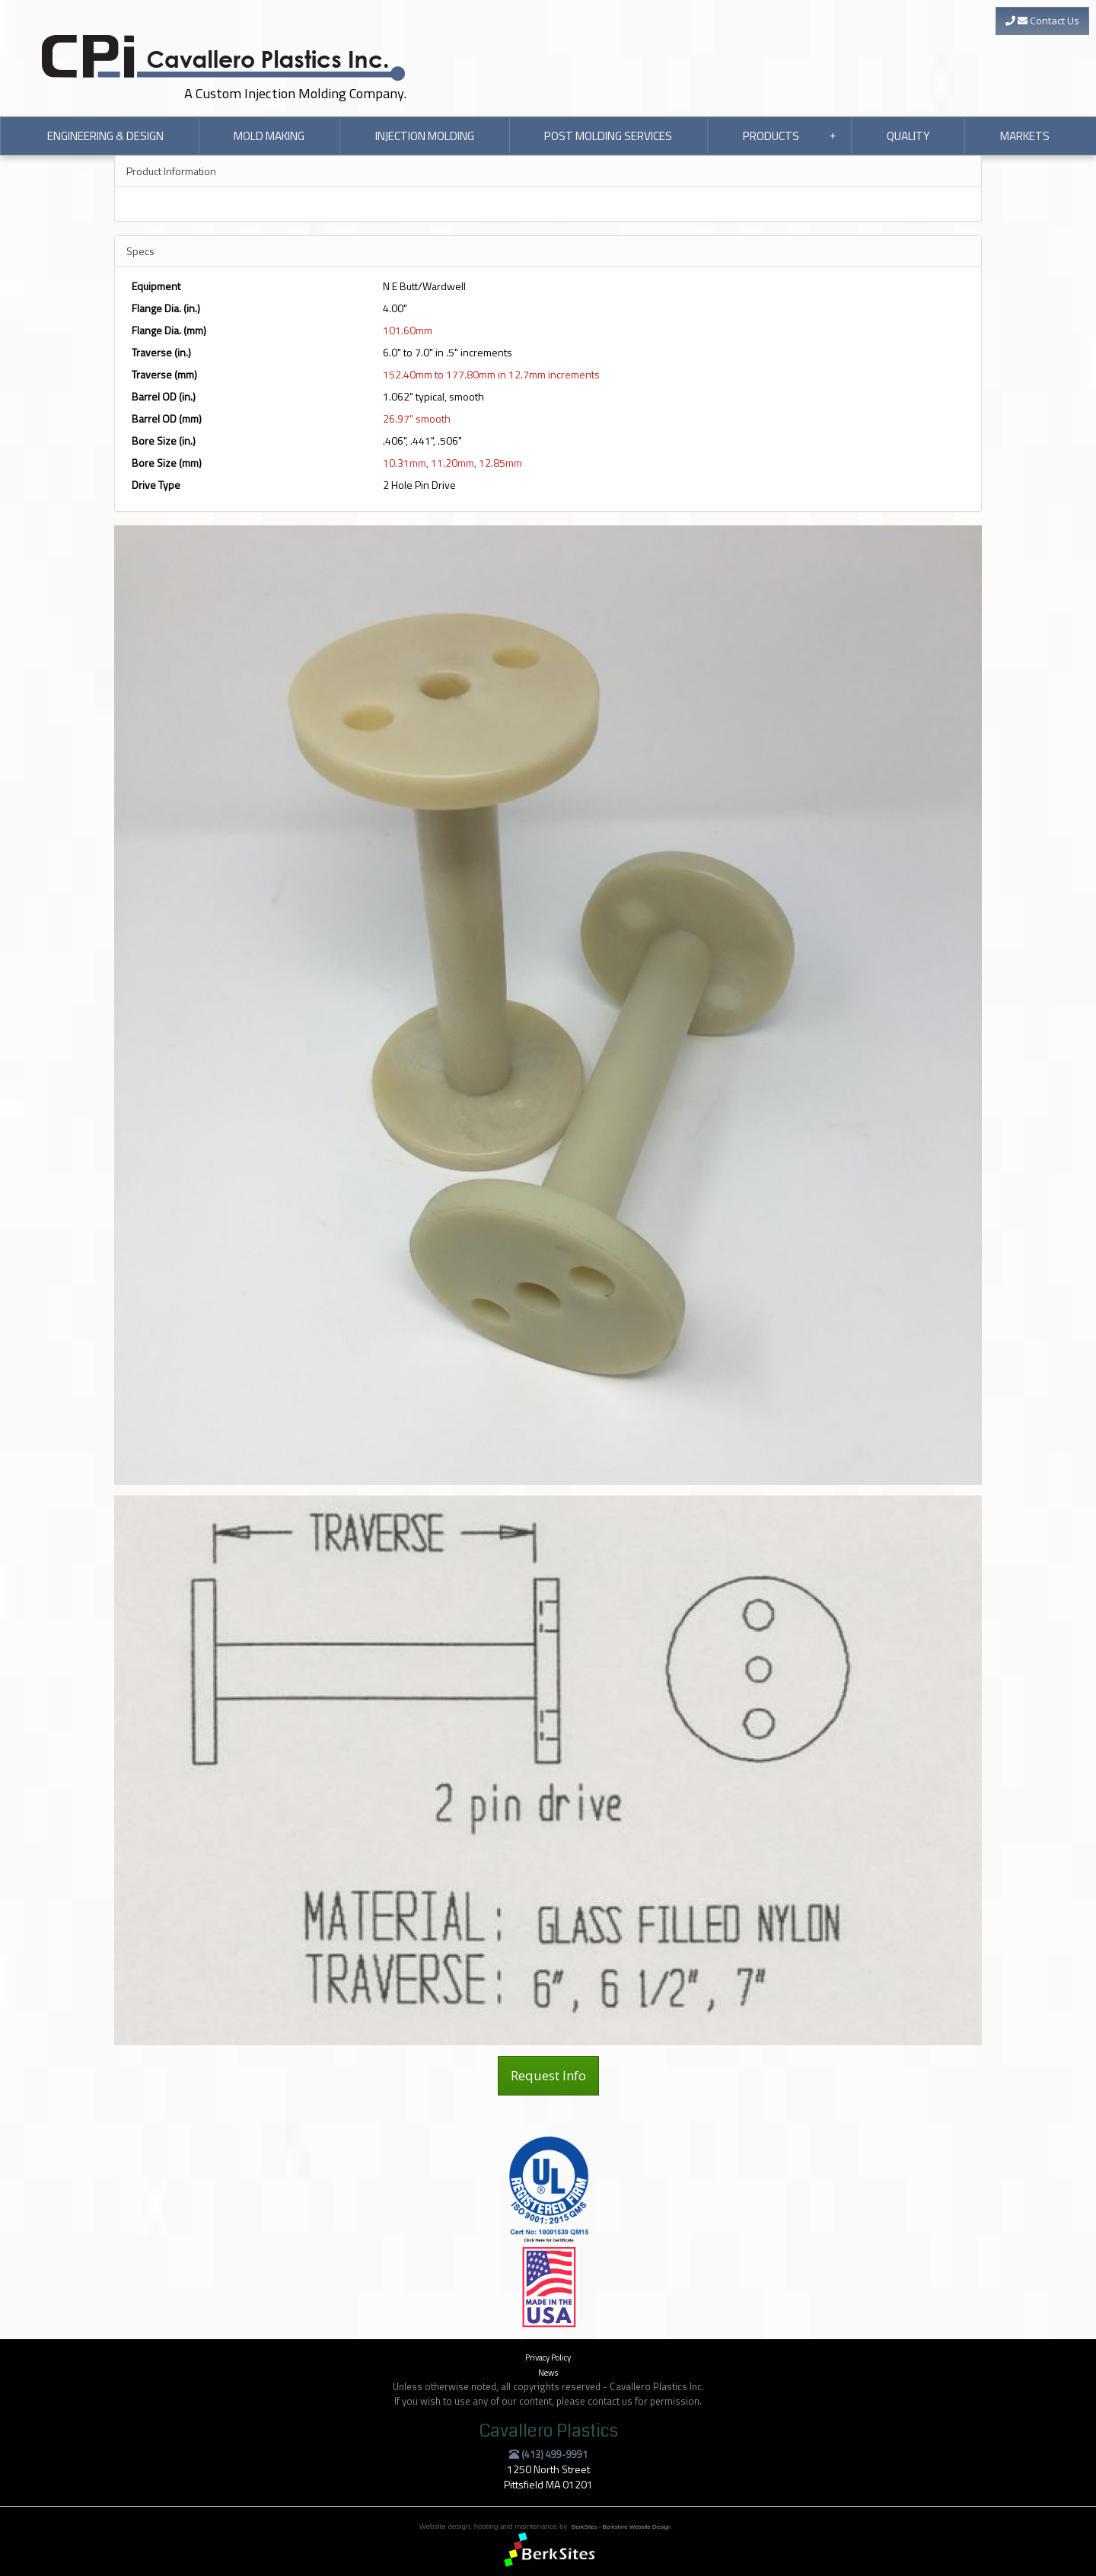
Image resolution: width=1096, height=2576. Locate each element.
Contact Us (1042, 20)
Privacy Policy (548, 2357)
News (548, 2372)
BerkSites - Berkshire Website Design (621, 2526)
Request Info (548, 2075)
